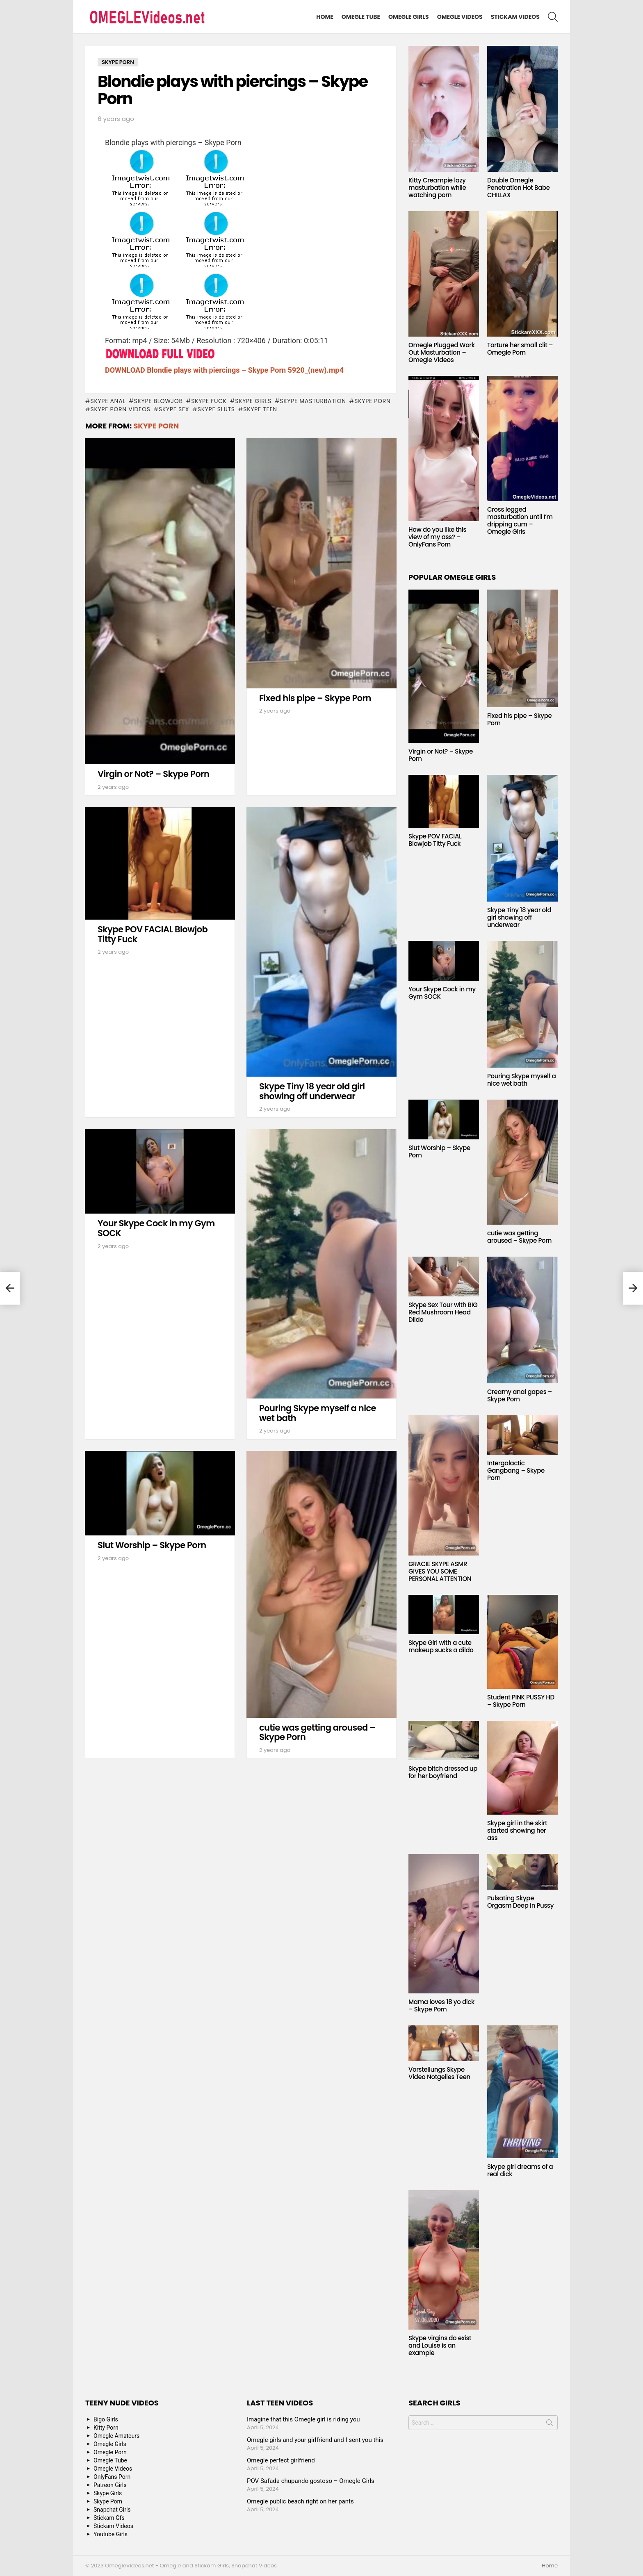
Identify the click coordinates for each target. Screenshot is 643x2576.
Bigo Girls (105, 2419)
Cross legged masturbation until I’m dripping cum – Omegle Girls (520, 520)
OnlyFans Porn (111, 2477)
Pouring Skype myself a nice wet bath (317, 1413)
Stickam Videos (515, 17)
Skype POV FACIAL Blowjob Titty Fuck (152, 934)
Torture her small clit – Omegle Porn (520, 349)
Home (324, 17)
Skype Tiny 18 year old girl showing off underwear (312, 1091)
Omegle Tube (361, 17)
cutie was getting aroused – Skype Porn (317, 1732)
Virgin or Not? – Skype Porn (153, 774)
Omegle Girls (408, 17)
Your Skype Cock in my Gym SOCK (156, 1228)
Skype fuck (209, 401)
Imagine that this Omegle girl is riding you (303, 2419)
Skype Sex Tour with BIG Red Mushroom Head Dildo (442, 1312)
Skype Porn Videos (120, 409)
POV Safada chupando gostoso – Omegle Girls (310, 2481)
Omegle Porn (110, 2452)
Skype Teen (260, 409)
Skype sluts (216, 409)
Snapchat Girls (112, 2509)
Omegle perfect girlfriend (281, 2460)
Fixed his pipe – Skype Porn (315, 698)
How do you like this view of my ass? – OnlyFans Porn (437, 537)
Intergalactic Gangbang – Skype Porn (516, 1470)
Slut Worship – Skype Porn (152, 1545)
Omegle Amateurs (116, 2436)
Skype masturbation (313, 401)
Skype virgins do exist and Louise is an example (439, 2345)
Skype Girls (253, 401)
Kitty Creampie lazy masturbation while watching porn (437, 187)
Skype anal (107, 401)
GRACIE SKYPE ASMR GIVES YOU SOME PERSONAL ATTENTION (439, 1571)
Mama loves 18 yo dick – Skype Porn (441, 2005)
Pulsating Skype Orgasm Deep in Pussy (520, 1902)
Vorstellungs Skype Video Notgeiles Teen (439, 2073)
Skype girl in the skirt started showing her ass (517, 1830)
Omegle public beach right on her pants (300, 2501)
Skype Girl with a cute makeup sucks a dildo (441, 1646)
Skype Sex (174, 409)
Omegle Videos (460, 17)
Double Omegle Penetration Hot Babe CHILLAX (518, 187)
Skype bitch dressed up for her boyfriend (442, 1772)
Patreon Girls (110, 2485)
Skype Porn (372, 401)
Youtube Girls (110, 2534)
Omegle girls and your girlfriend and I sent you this (315, 2440)
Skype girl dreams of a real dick (520, 2170)
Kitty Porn (106, 2427)
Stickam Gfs (109, 2518)
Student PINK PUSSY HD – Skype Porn (520, 1701)
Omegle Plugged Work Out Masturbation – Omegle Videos (441, 352)
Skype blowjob (158, 401)
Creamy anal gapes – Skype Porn (519, 1395)
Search (549, 2424)
